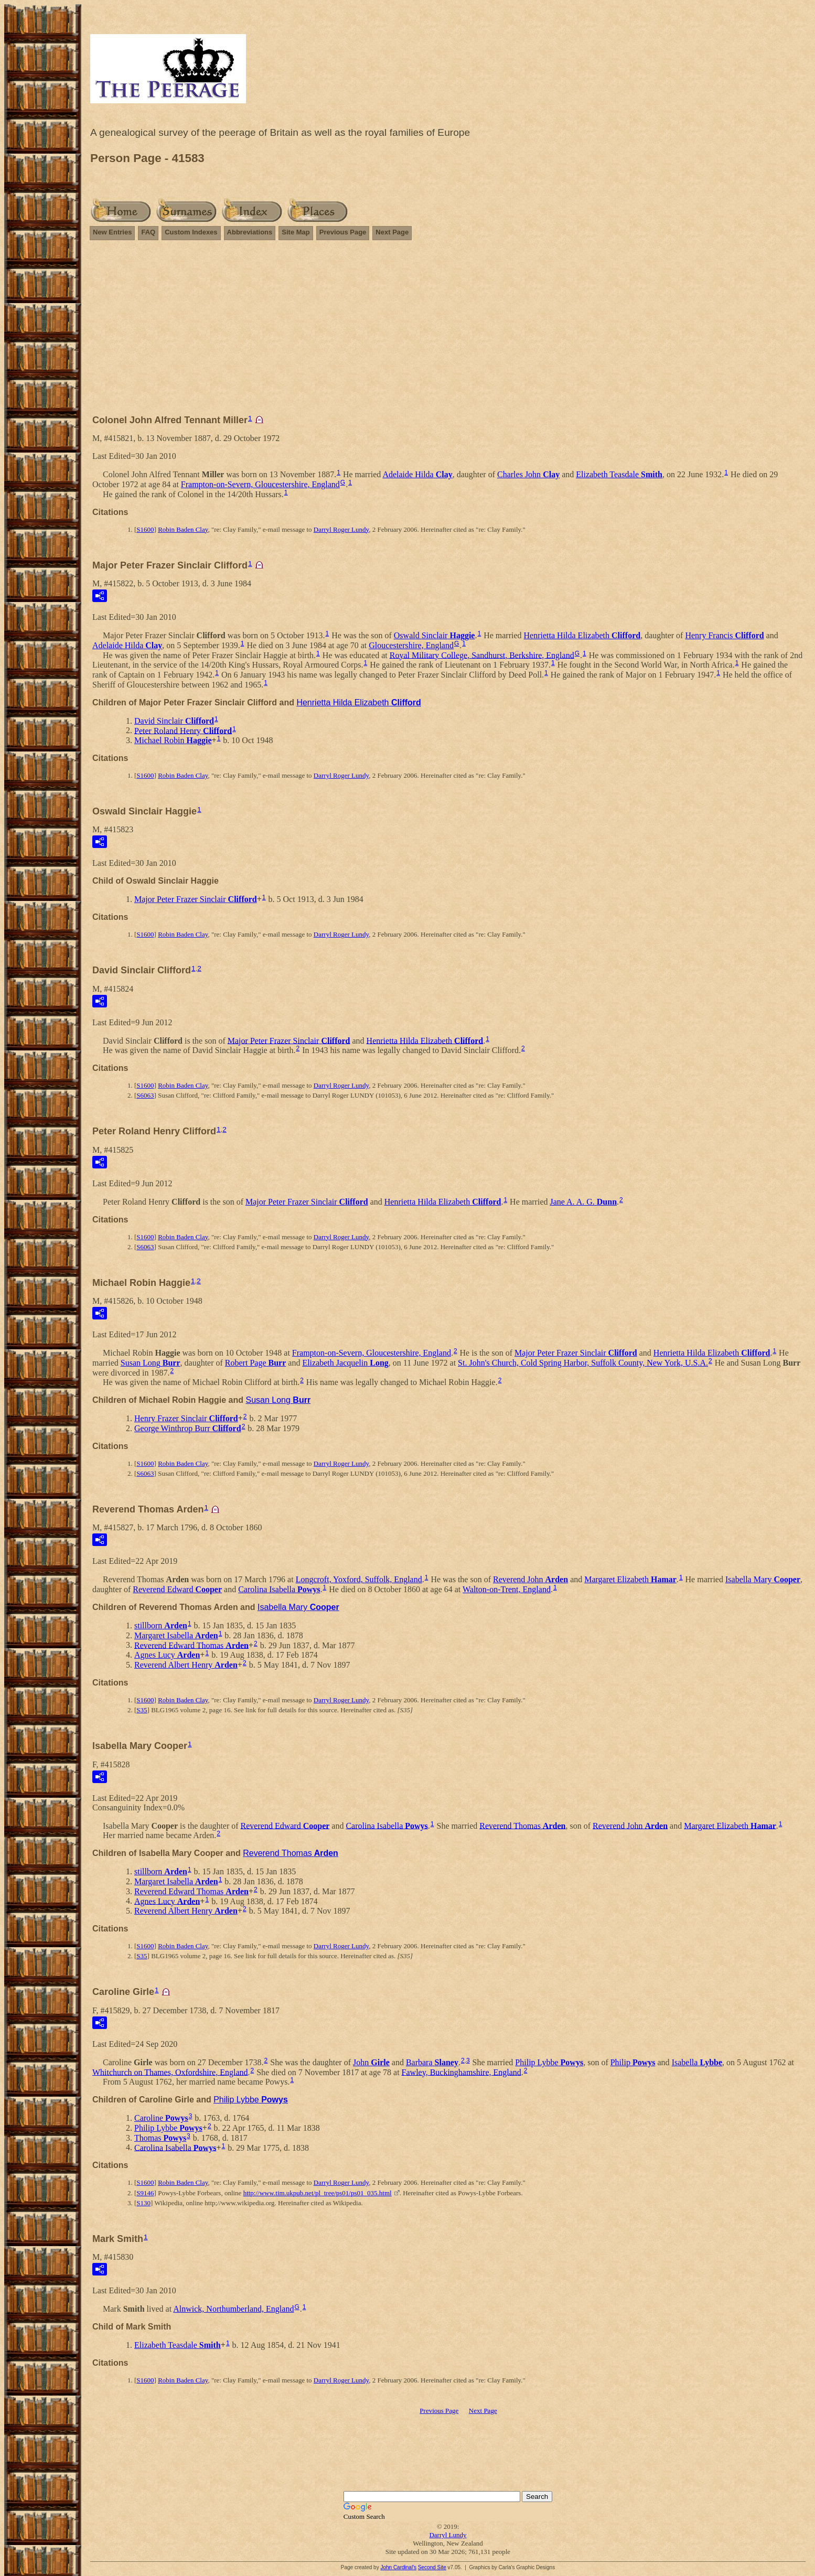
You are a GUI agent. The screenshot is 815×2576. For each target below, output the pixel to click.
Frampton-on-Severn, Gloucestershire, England (260, 484)
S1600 (145, 529)
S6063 (145, 1095)
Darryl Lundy (447, 2535)
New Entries (112, 232)
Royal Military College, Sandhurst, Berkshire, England (482, 654)
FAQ (148, 232)
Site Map (295, 232)
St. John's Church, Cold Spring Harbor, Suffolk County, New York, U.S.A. (583, 1362)
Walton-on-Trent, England (507, 1589)
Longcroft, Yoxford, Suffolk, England (359, 1579)
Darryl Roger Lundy (341, 529)
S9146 (145, 2193)
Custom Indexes (191, 232)
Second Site (432, 2567)
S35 (141, 1710)
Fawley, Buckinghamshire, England (461, 2071)
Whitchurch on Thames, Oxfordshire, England (170, 2071)
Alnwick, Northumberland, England (233, 2308)
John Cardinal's (398, 2567)
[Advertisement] (448, 332)
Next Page (392, 232)
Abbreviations (250, 232)
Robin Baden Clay (183, 529)
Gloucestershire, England (411, 645)
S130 (143, 2203)
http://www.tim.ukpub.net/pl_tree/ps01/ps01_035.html (317, 2193)
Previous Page (343, 232)
